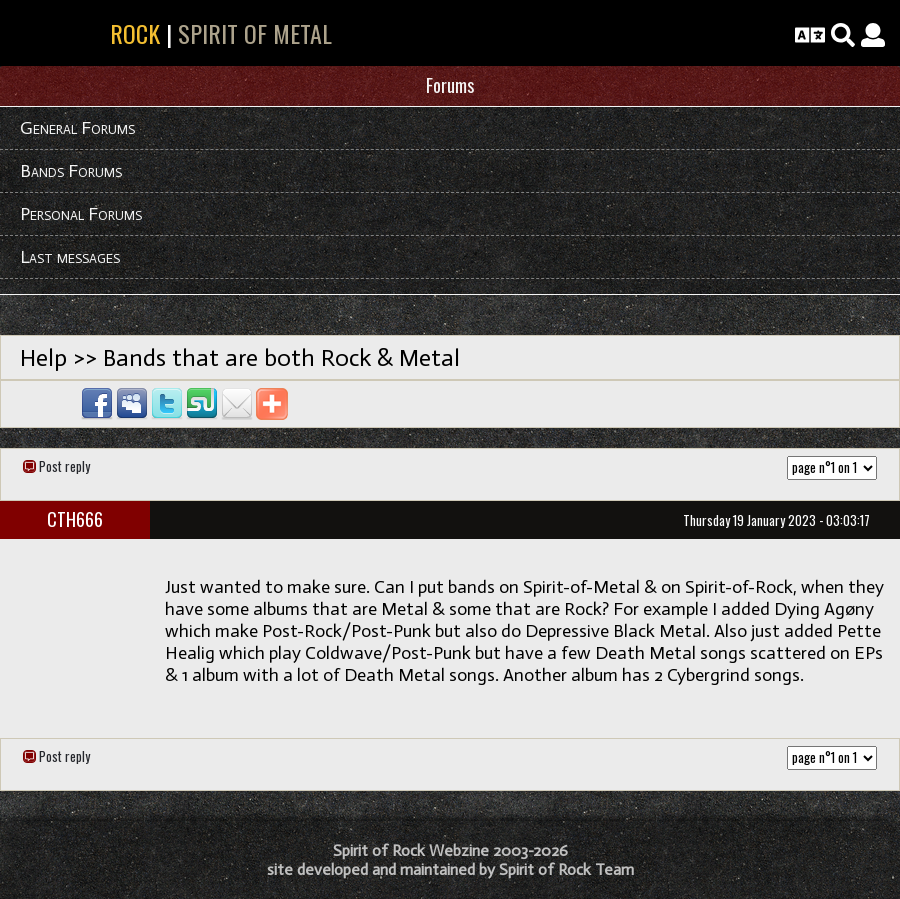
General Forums (77, 128)
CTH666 (75, 519)
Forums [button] (450, 85)
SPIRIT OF (87, 33)
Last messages (70, 257)
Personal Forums (81, 214)
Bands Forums (71, 171)
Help (43, 357)
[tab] (450, 86)
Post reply (64, 466)
